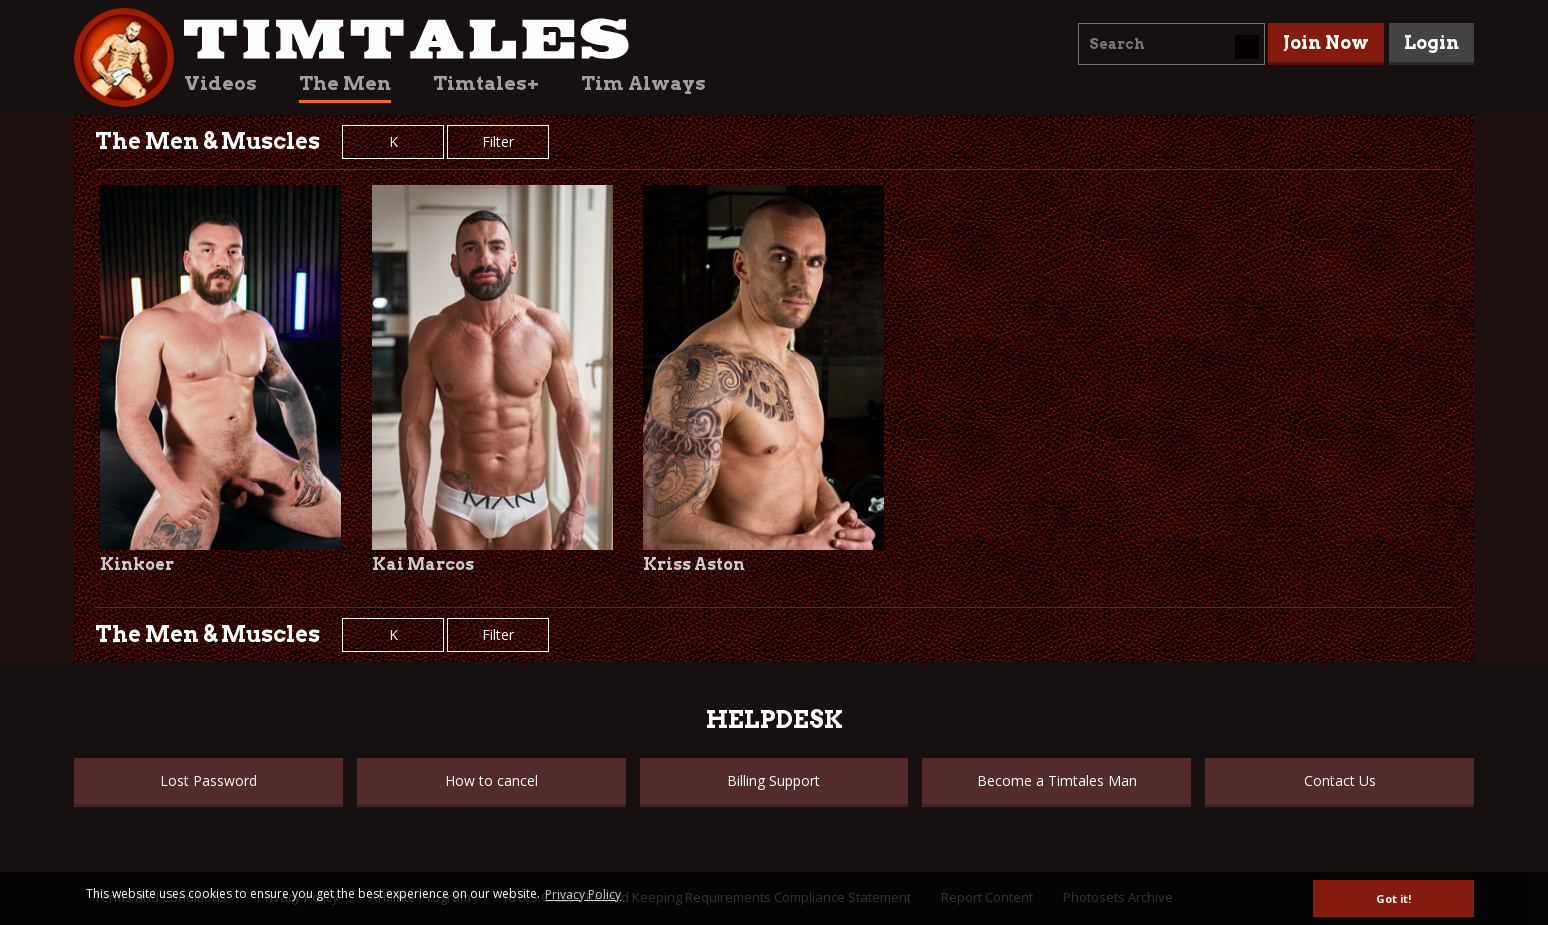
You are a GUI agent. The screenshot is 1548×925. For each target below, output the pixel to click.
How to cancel (491, 780)
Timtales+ (486, 83)
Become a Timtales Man (1057, 780)
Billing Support (773, 780)
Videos (220, 83)
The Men (345, 83)
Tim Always (643, 83)
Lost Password (208, 780)
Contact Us (1340, 780)
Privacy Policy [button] (583, 894)
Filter (498, 141)
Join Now (1326, 42)
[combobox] (1171, 44)
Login (1431, 42)
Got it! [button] (1393, 898)
